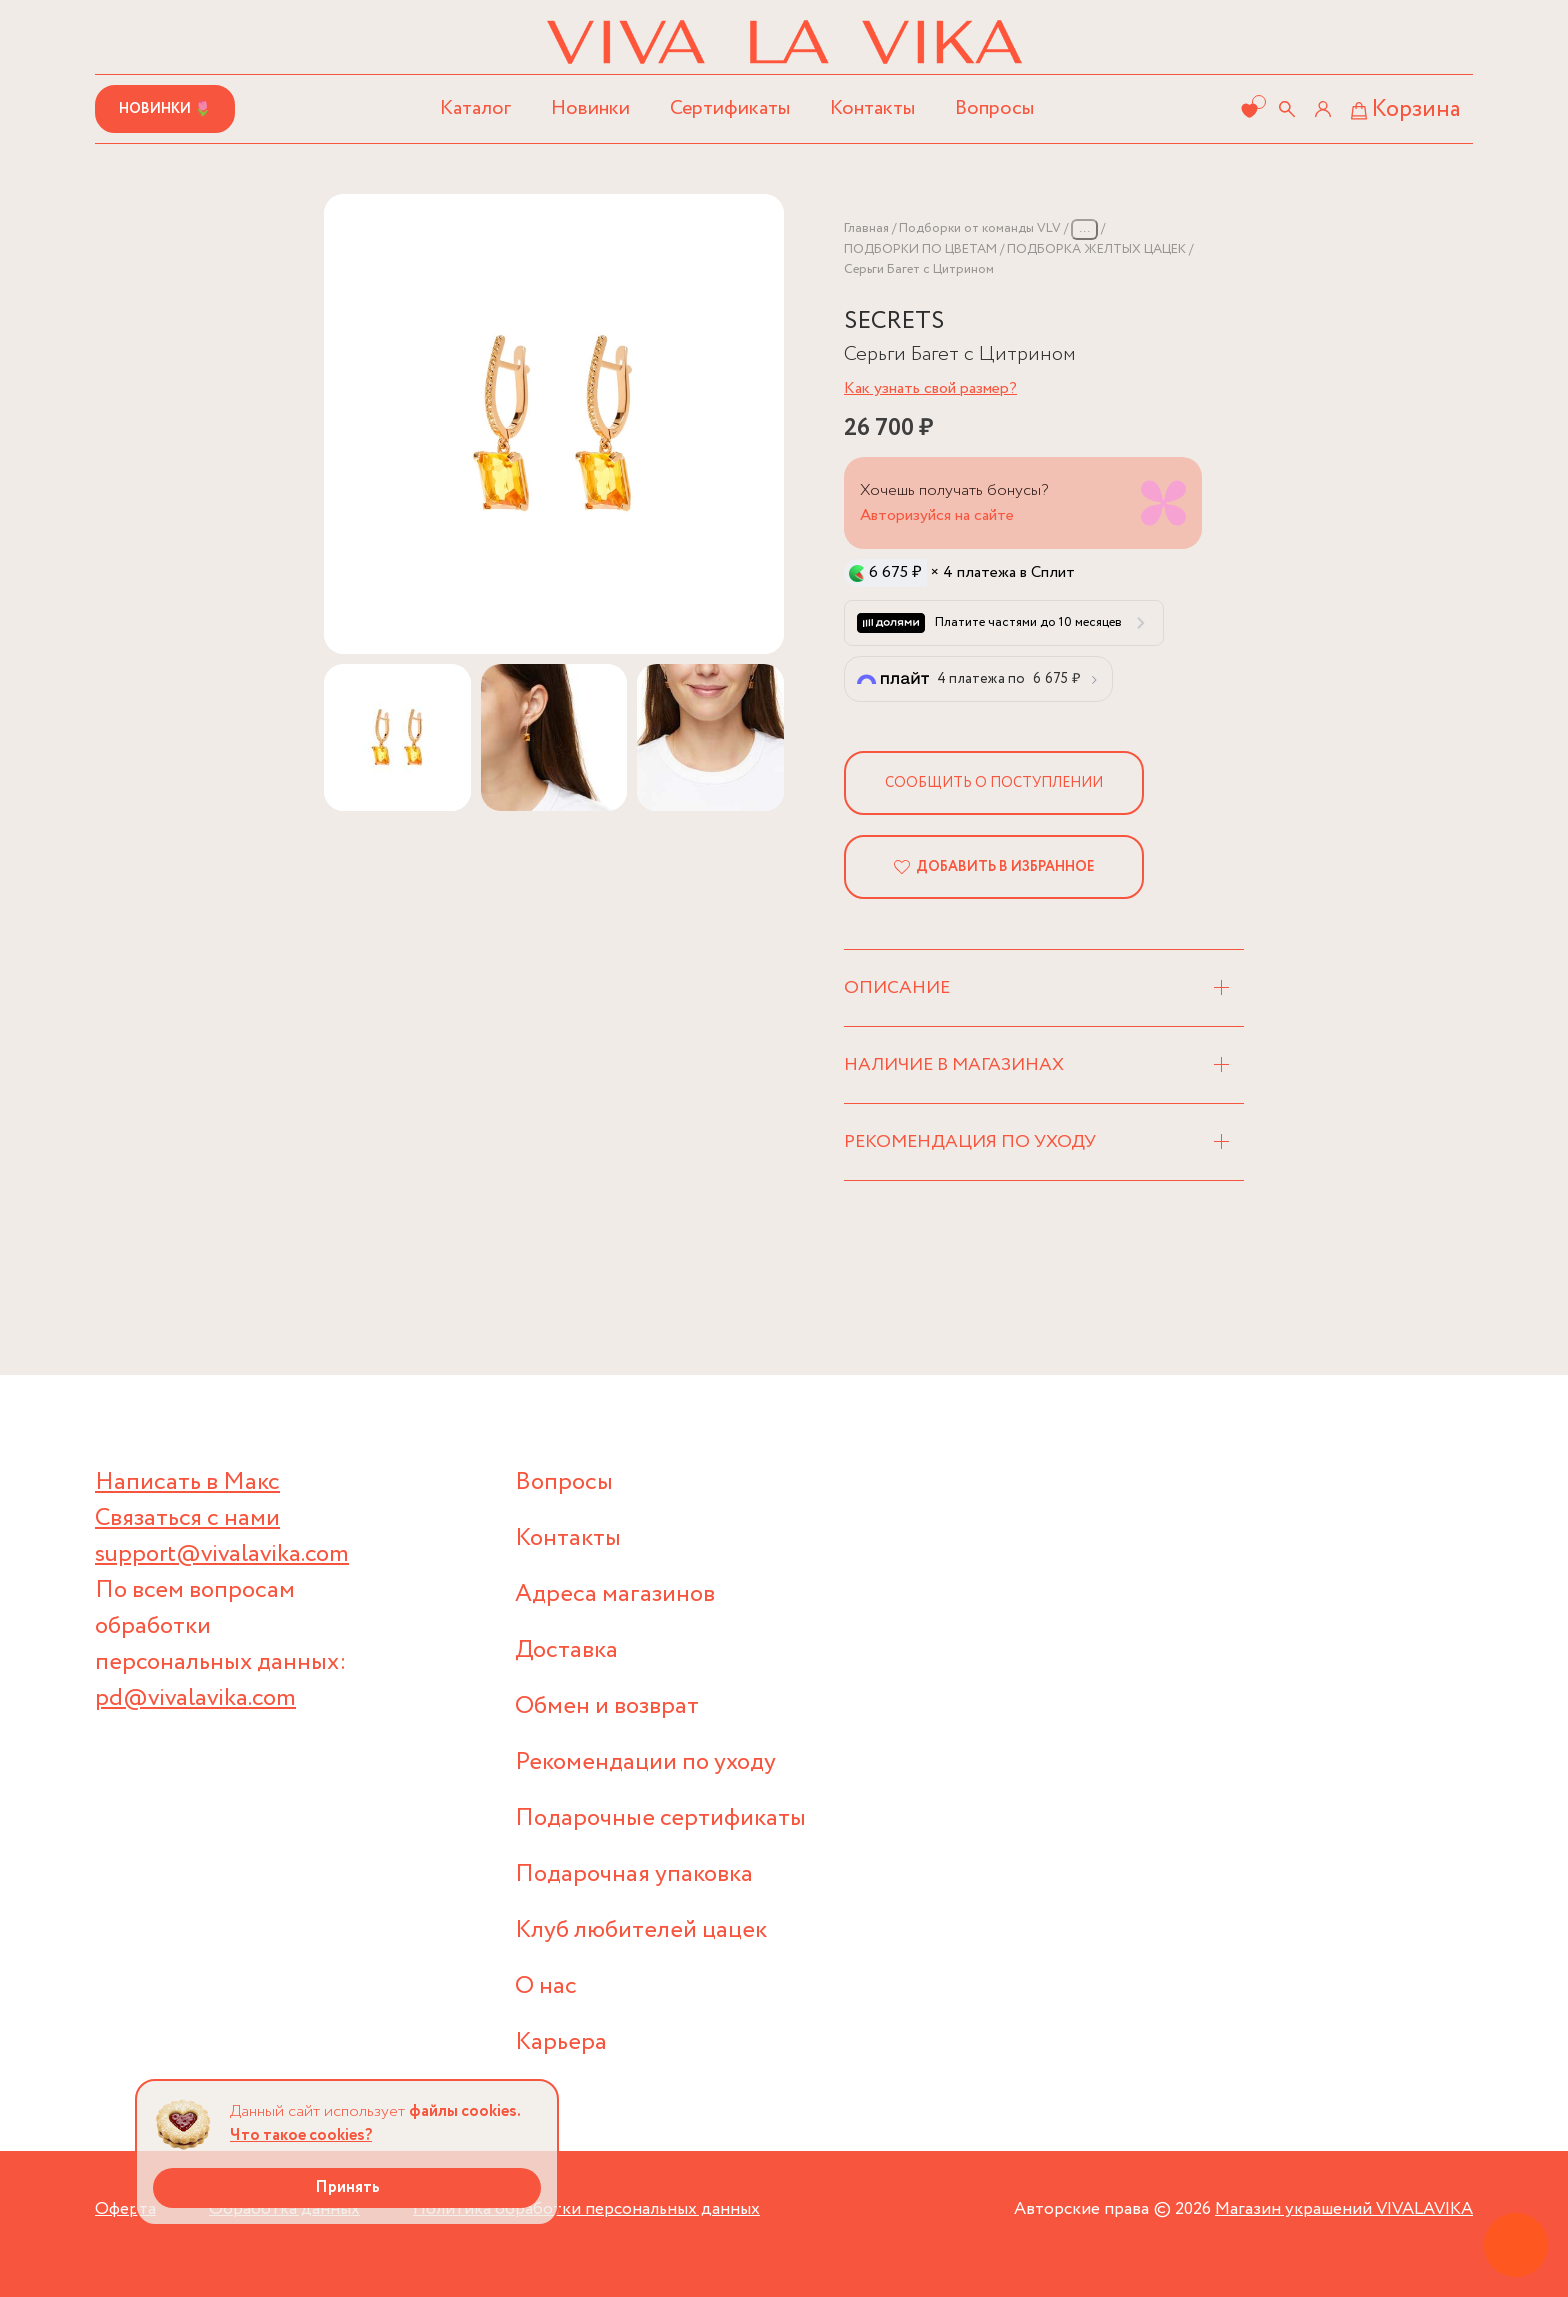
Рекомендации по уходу (645, 1762)
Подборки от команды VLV (980, 228)
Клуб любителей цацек (641, 1930)
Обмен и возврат (607, 1706)
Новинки (590, 108)
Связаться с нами (187, 1518)
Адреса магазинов (615, 1594)
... (1084, 228)
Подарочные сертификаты (660, 1818)
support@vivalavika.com (222, 1554)
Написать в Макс (187, 1482)
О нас (546, 1986)
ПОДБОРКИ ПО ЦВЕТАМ (920, 249)
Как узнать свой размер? (930, 388)
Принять (347, 2187)
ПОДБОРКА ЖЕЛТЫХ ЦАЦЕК (1096, 249)
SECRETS (894, 321)
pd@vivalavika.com (195, 1698)
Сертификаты (730, 108)
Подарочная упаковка (634, 1874)
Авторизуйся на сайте (937, 515)
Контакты (872, 108)
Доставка (566, 1650)
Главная (866, 228)
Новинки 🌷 (165, 109)
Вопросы (994, 108)
